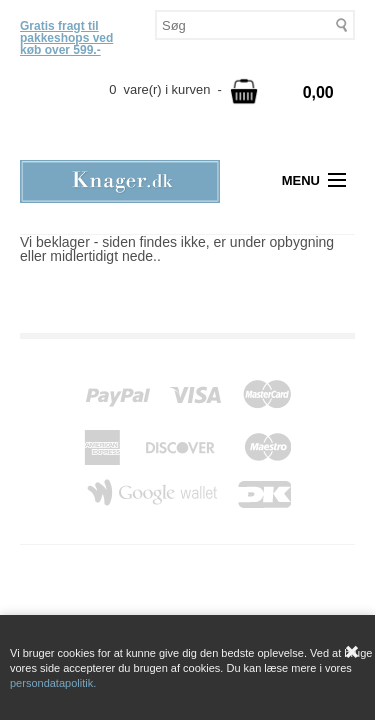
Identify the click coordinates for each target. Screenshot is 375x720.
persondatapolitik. (53, 683)
